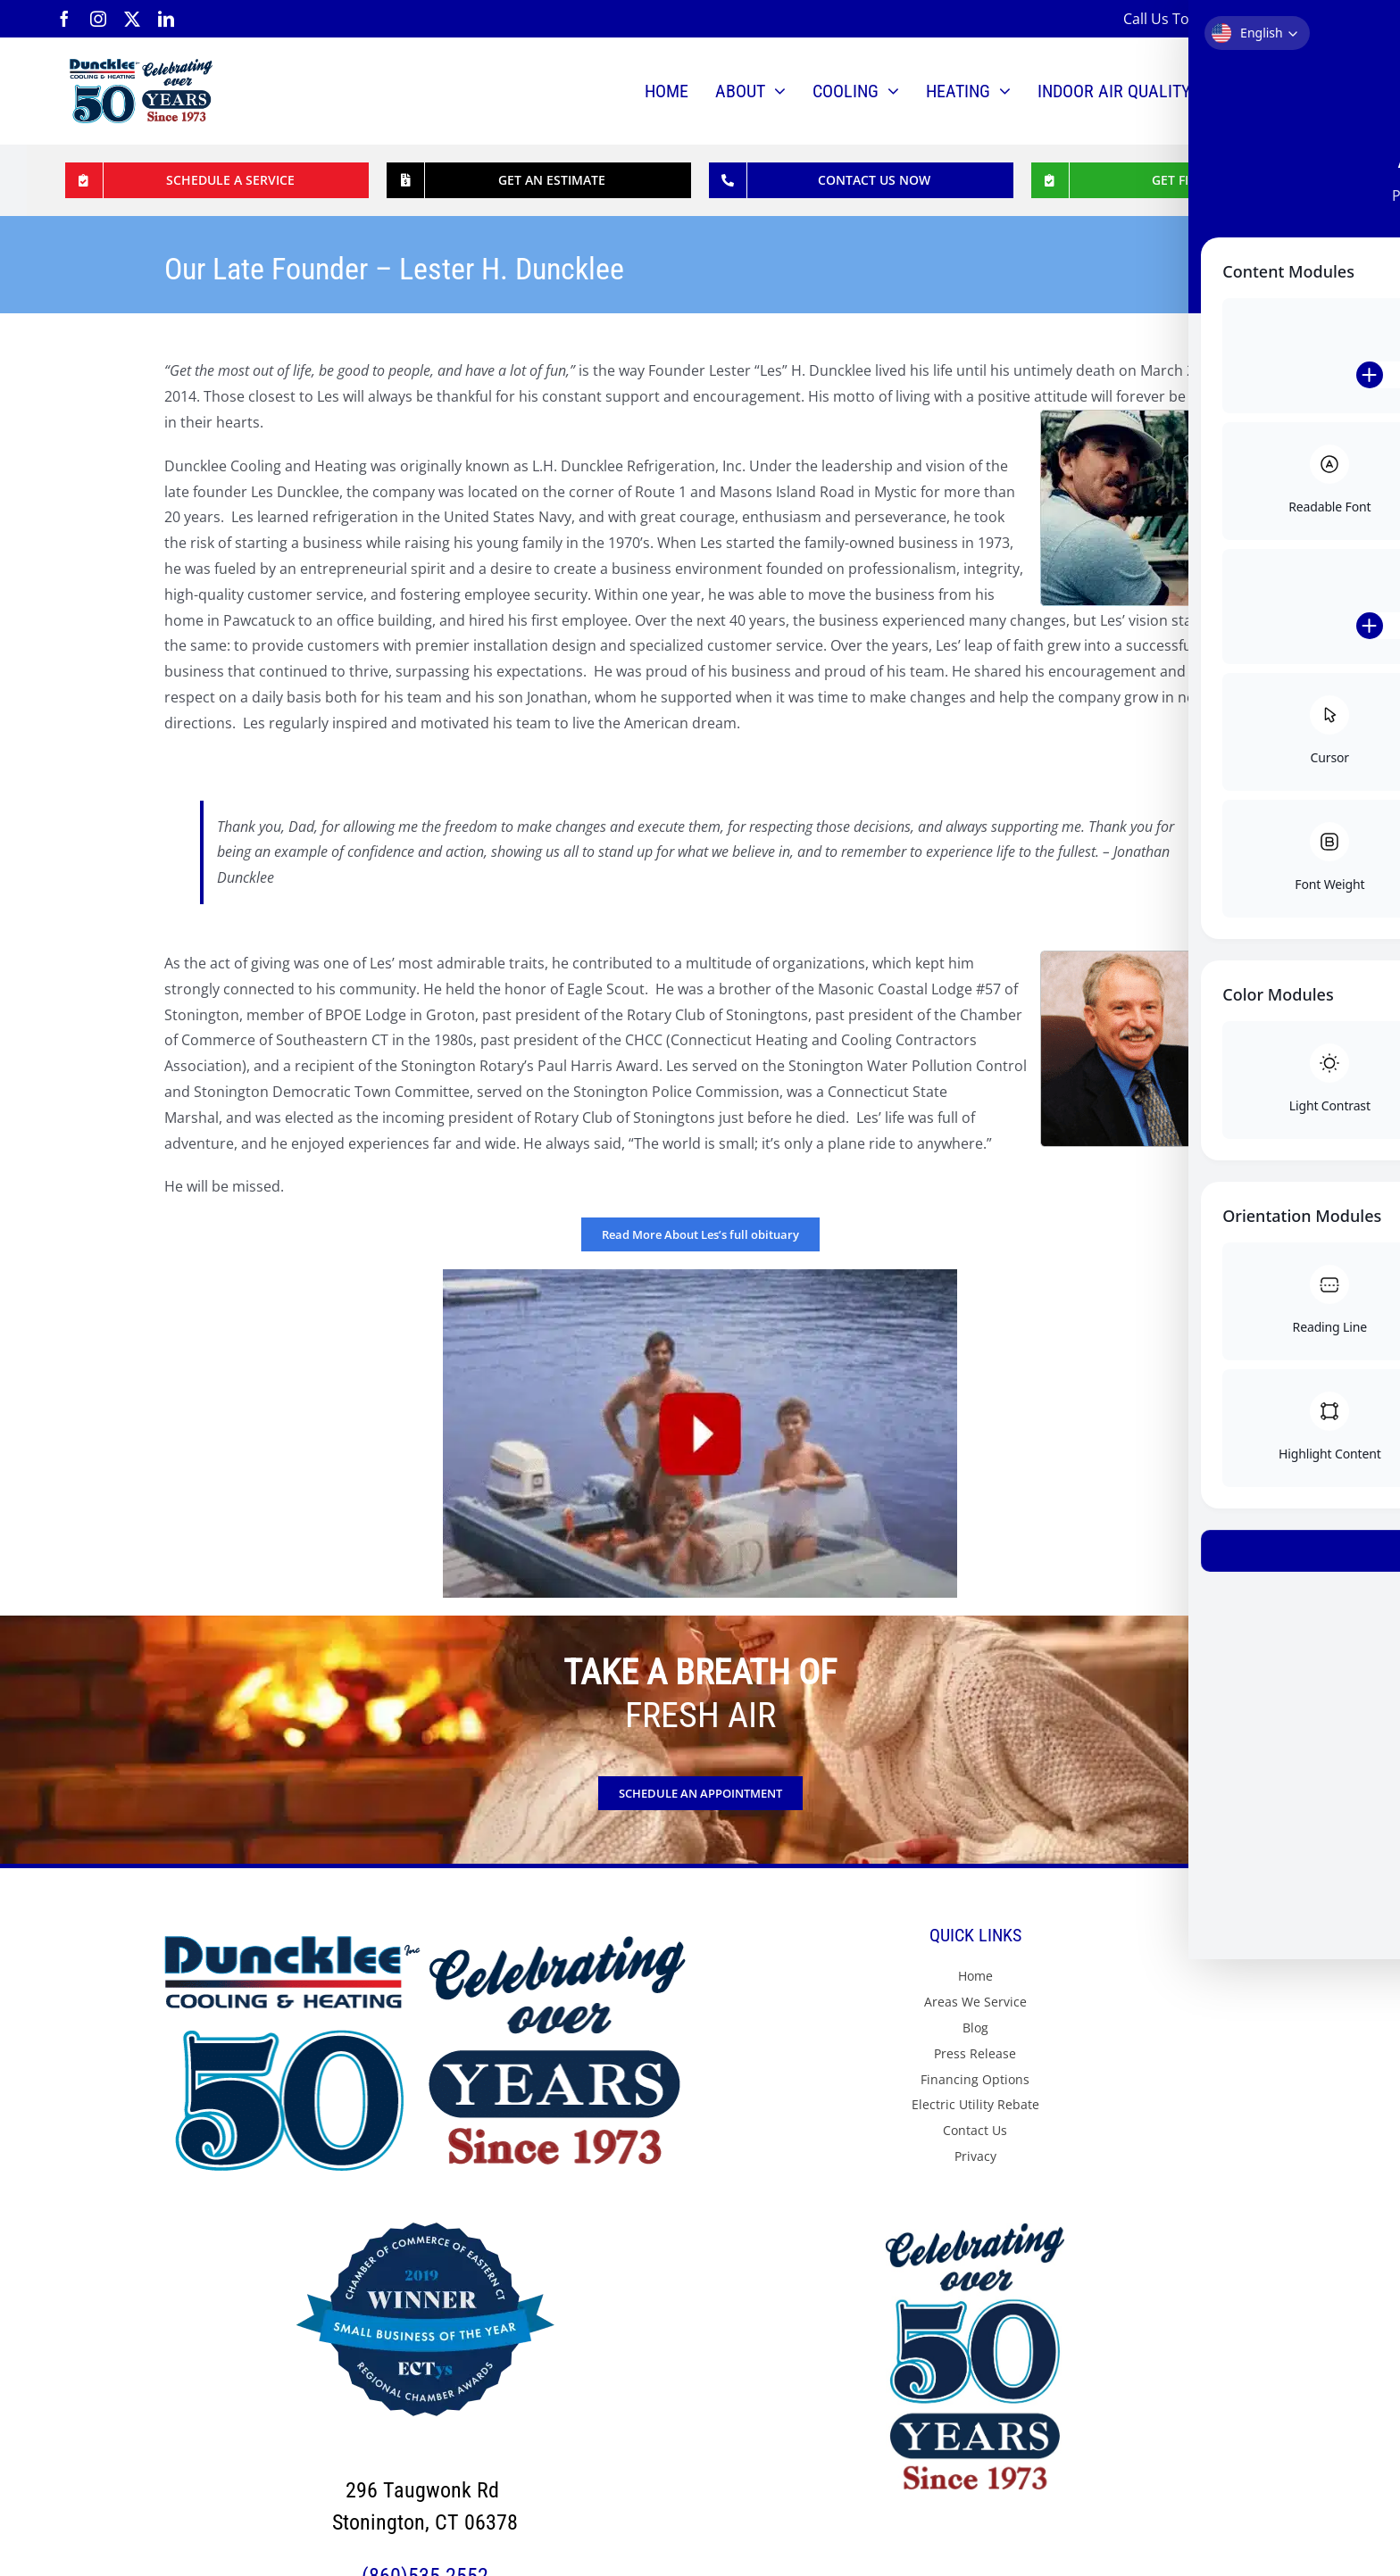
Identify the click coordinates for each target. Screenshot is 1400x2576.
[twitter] (132, 19)
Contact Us (975, 2130)
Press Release (975, 2053)
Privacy (975, 2156)
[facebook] (64, 19)
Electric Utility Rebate (975, 2104)
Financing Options (975, 2079)
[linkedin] (166, 19)
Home (975, 1975)
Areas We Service (975, 2001)
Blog (975, 2027)
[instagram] (98, 19)
